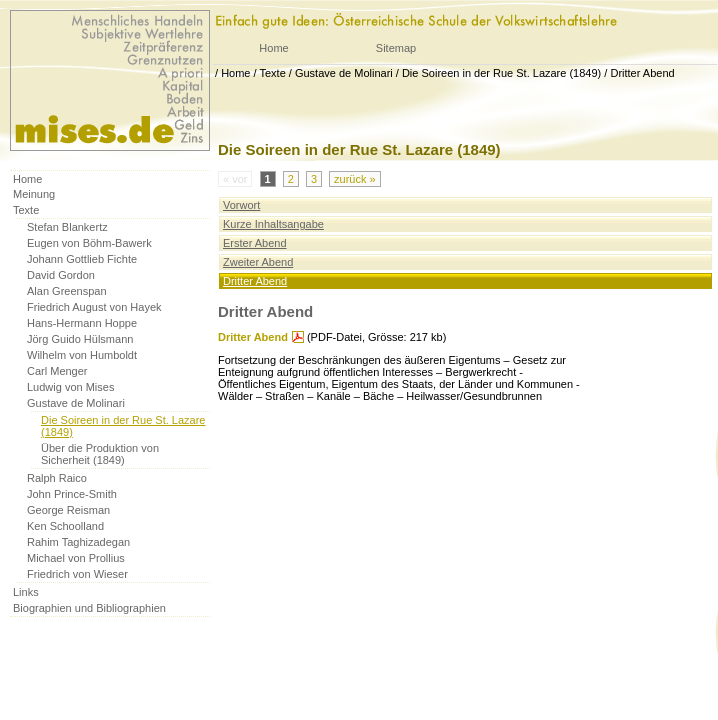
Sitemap (396, 48)
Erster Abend (255, 243)
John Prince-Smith (72, 494)
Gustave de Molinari (344, 73)
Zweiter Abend (258, 262)
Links (26, 592)
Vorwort (241, 205)
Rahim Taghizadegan (78, 542)
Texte (272, 73)
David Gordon (61, 275)
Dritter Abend (642, 73)
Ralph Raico (57, 478)
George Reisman (68, 510)
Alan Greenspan (67, 291)
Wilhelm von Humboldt (82, 355)
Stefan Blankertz (67, 227)
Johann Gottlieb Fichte (82, 259)
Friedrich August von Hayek (94, 307)
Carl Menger (57, 371)
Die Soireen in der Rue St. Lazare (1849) (501, 73)
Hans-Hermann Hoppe (82, 323)
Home (273, 48)
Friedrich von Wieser (77, 574)
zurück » (355, 179)
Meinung (34, 194)
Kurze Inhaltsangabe (273, 224)
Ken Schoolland (65, 526)
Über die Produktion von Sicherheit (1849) (100, 454)
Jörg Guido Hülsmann (80, 339)
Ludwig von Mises (70, 387)
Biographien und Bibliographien (89, 608)
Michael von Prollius (76, 558)
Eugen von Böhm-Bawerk (89, 243)
